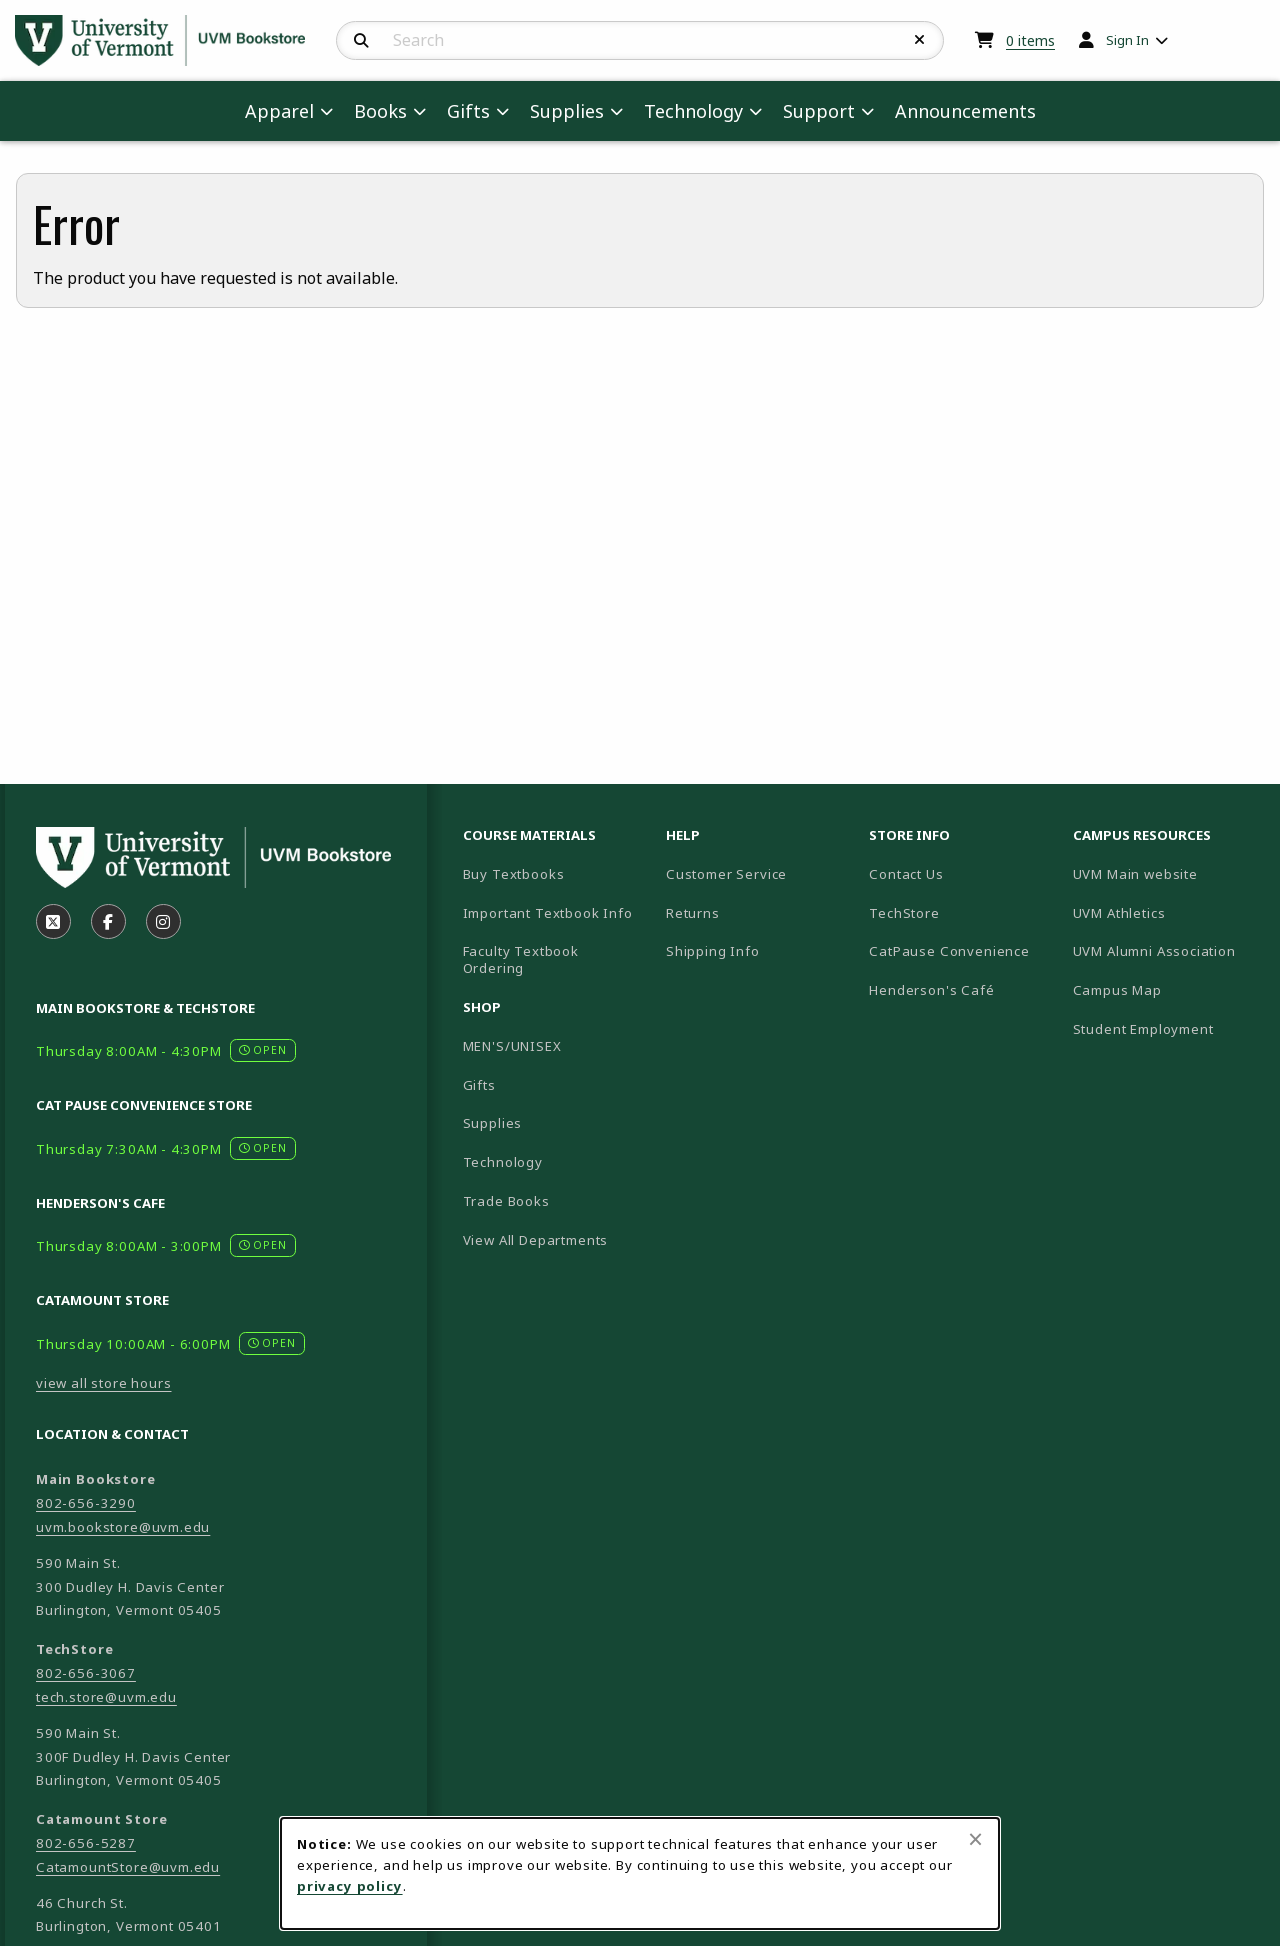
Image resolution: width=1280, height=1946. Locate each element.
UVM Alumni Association (1166, 950)
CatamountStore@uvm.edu (128, 1867)
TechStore (904, 913)
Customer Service (726, 874)
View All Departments (536, 1240)
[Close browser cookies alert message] (975, 1839)
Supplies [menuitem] (567, 111)
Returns (693, 913)
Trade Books (506, 1201)
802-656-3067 (86, 1673)
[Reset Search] (920, 40)
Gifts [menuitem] (468, 111)
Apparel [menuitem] (279, 111)
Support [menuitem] (819, 111)
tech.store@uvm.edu (106, 1697)
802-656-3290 (86, 1503)
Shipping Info (713, 951)
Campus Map (1166, 989)
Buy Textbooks (514, 874)
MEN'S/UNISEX (512, 1046)
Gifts (479, 1085)
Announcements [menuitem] (965, 111)
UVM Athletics (1166, 912)
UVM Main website (1166, 873)
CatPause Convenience (949, 951)
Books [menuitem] (380, 111)
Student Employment (1166, 1028)
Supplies (493, 1123)
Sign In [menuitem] (1127, 40)
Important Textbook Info (548, 913)
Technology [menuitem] (693, 111)
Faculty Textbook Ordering (521, 959)
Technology (503, 1162)
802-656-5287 (86, 1843)
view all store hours (104, 1383)
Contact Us (906, 874)
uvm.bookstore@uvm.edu (123, 1527)
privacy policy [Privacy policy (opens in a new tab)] (350, 1886)
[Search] (361, 41)
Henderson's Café (931, 990)
